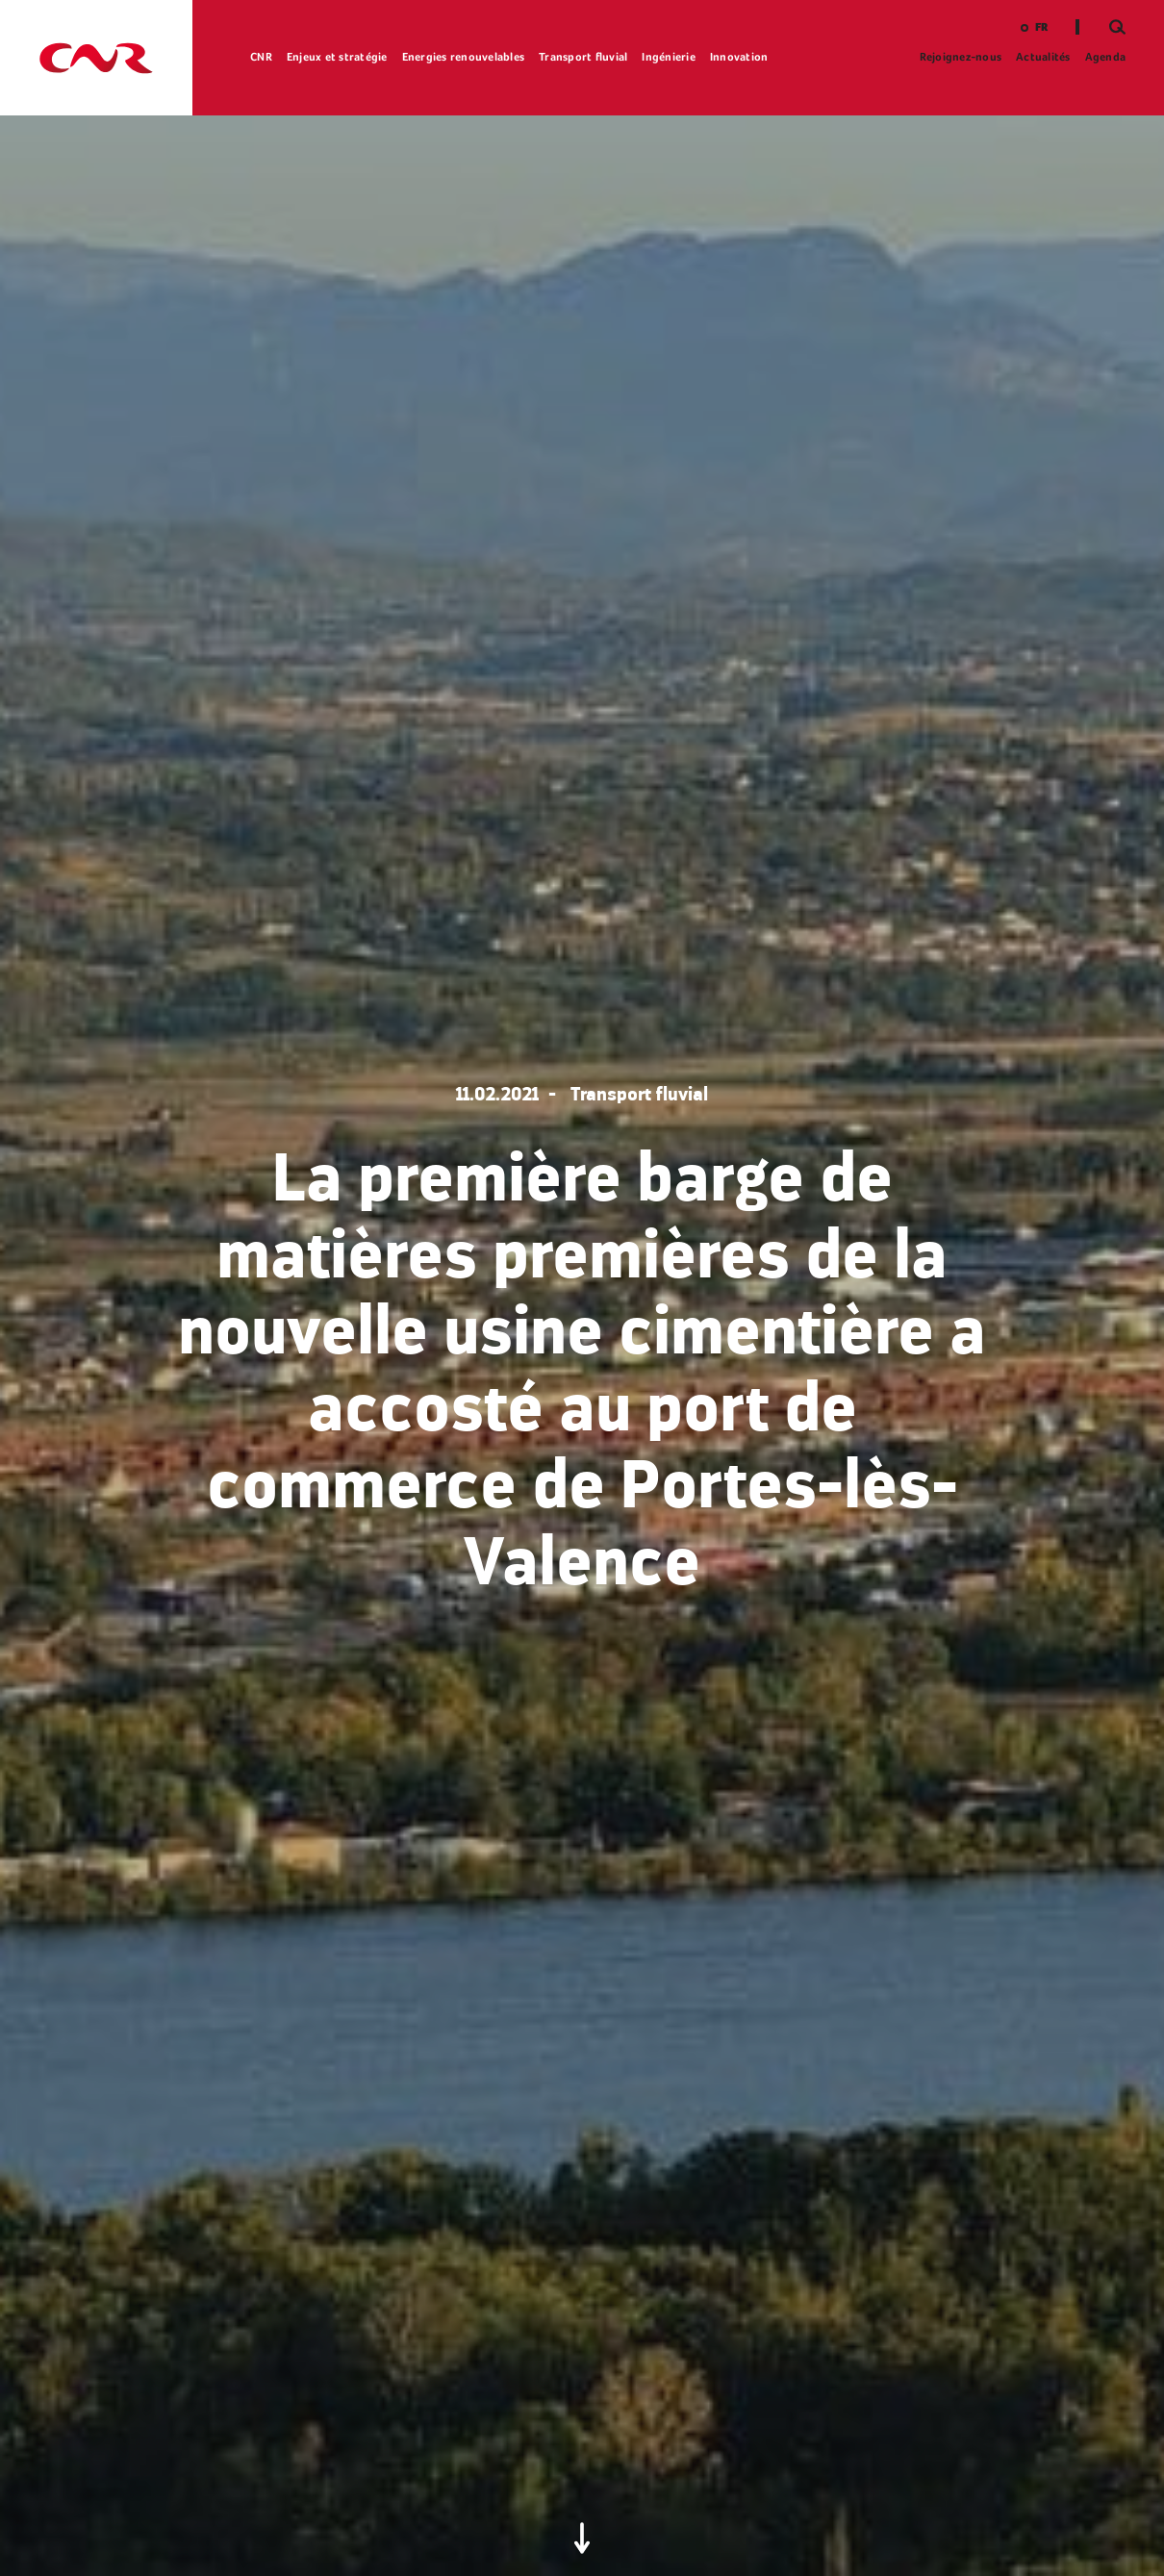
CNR (261, 57)
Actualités (1043, 57)
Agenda (1105, 57)
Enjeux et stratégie (337, 57)
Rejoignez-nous (961, 57)
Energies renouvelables (463, 57)
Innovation (739, 57)
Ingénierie (669, 57)
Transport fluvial (583, 57)
